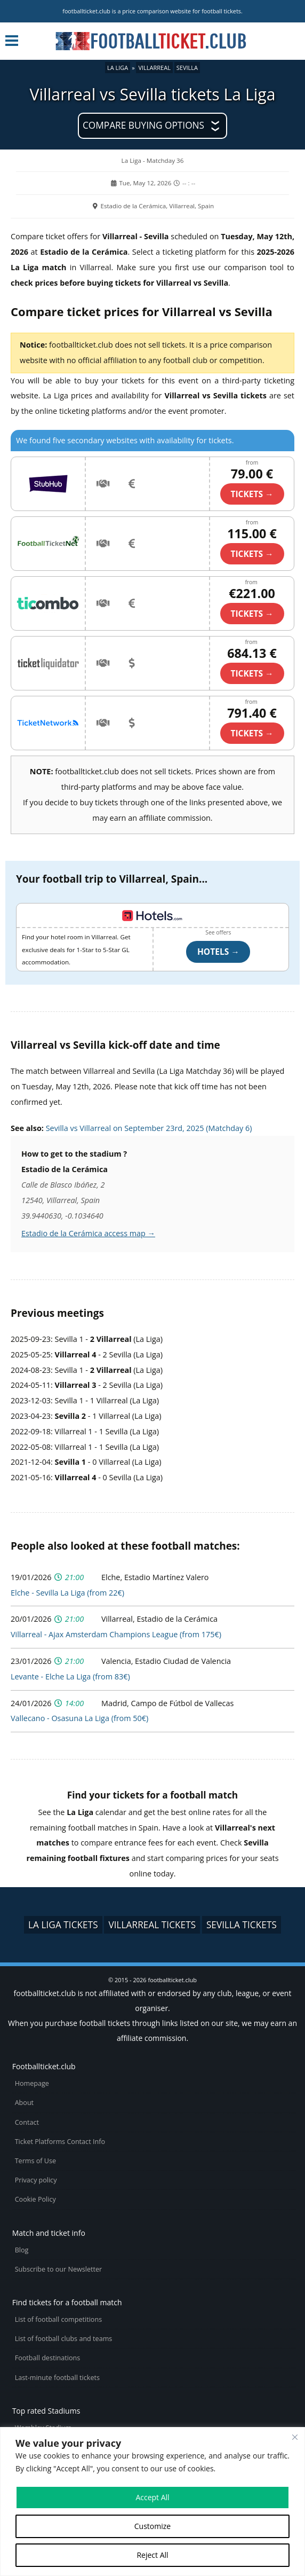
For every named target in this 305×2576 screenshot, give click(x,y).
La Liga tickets (63, 1925)
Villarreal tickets (152, 1925)
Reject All (152, 2555)
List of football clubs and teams (64, 2338)
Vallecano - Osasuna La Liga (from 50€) (79, 1718)
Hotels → (218, 951)
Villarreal (154, 68)
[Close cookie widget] (295, 2437)
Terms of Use (35, 2160)
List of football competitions (58, 2319)
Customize (152, 2526)
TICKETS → (251, 494)
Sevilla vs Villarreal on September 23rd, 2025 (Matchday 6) (149, 1128)
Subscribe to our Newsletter (58, 2269)
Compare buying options (143, 125)
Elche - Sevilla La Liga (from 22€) (67, 1593)
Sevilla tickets (241, 1925)
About (24, 2102)
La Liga (117, 68)
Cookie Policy (35, 2199)
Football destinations (48, 2357)
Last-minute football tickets (57, 2377)
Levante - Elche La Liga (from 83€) (70, 1676)
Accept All (152, 2497)
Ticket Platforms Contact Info (60, 2141)
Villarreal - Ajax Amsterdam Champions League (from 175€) (116, 1634)
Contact (27, 2122)
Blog (22, 2250)
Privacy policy (36, 2180)
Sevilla (187, 68)
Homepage (32, 2083)
